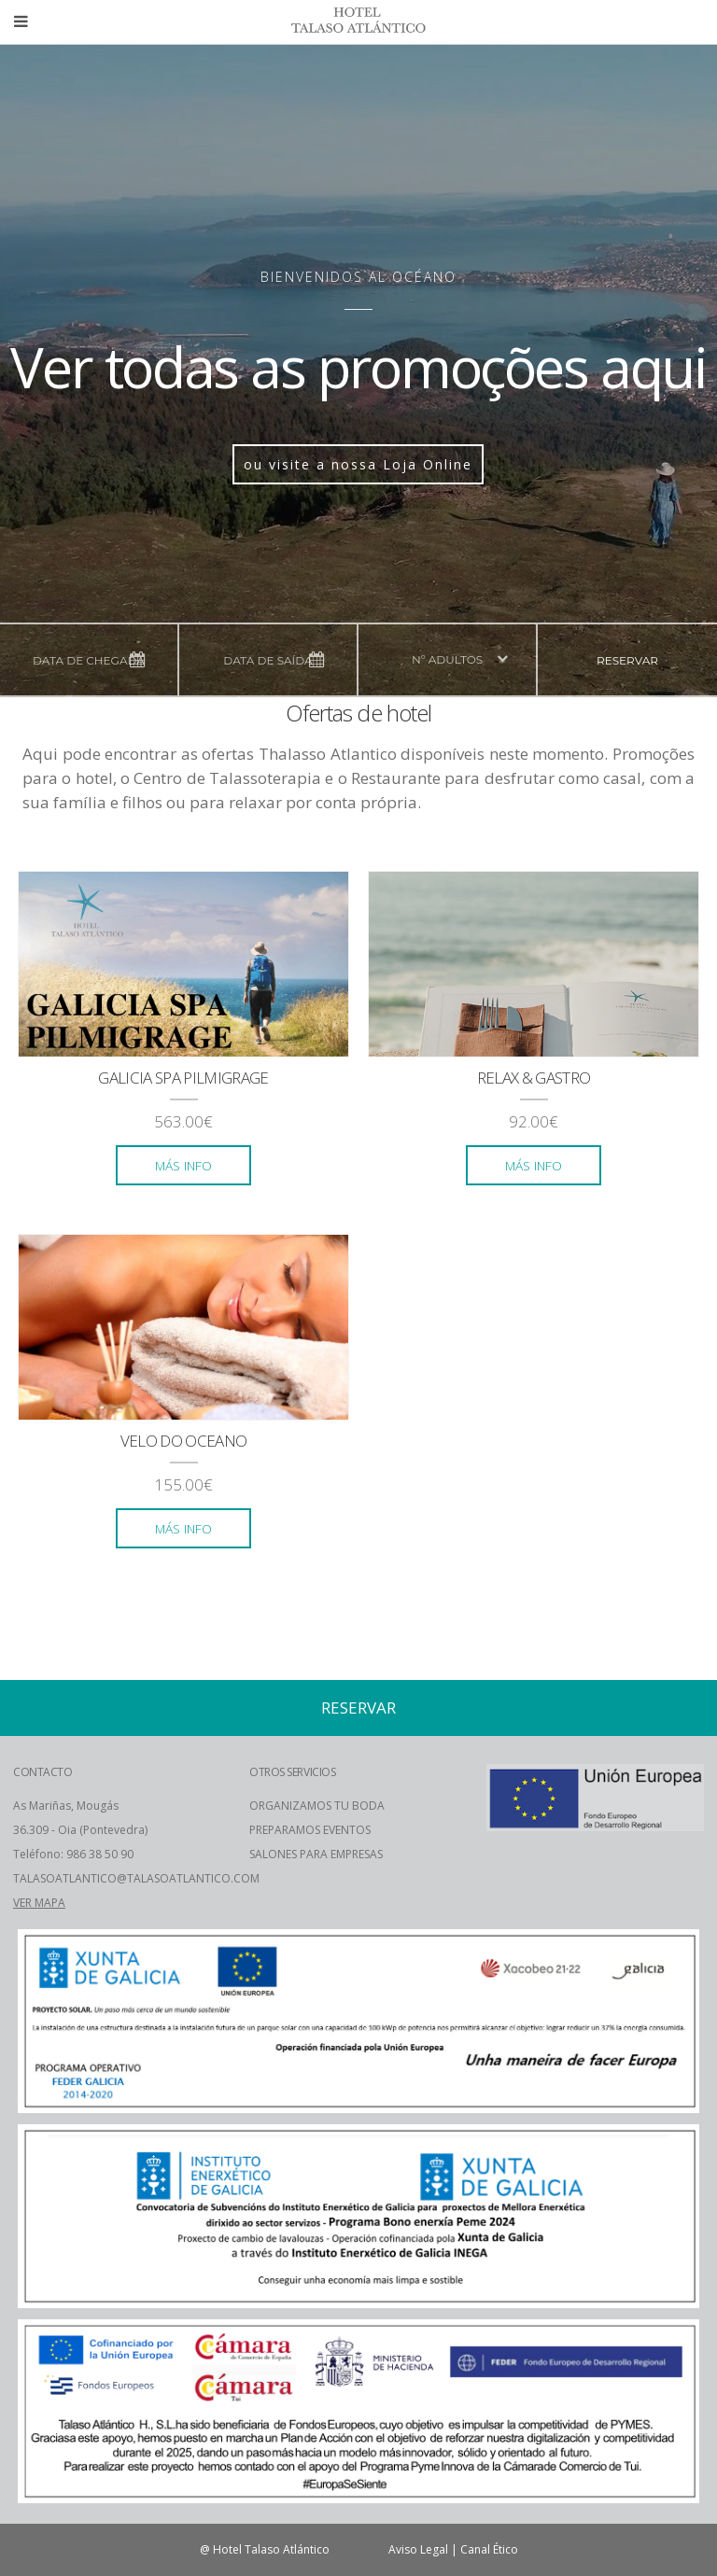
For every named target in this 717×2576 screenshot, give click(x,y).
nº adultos (447, 659)
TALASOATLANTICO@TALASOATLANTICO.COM (136, 1878)
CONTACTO (42, 1772)
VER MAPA (39, 1903)
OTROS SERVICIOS (292, 1772)
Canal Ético (489, 2549)
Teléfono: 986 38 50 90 (73, 1854)
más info (183, 1165)
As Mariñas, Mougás (66, 1805)
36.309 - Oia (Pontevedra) (80, 1830)
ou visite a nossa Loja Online (358, 464)
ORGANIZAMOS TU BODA (317, 1805)
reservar (627, 660)
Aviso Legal (418, 2549)
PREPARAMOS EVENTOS (310, 1830)
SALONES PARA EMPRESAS (316, 1854)
